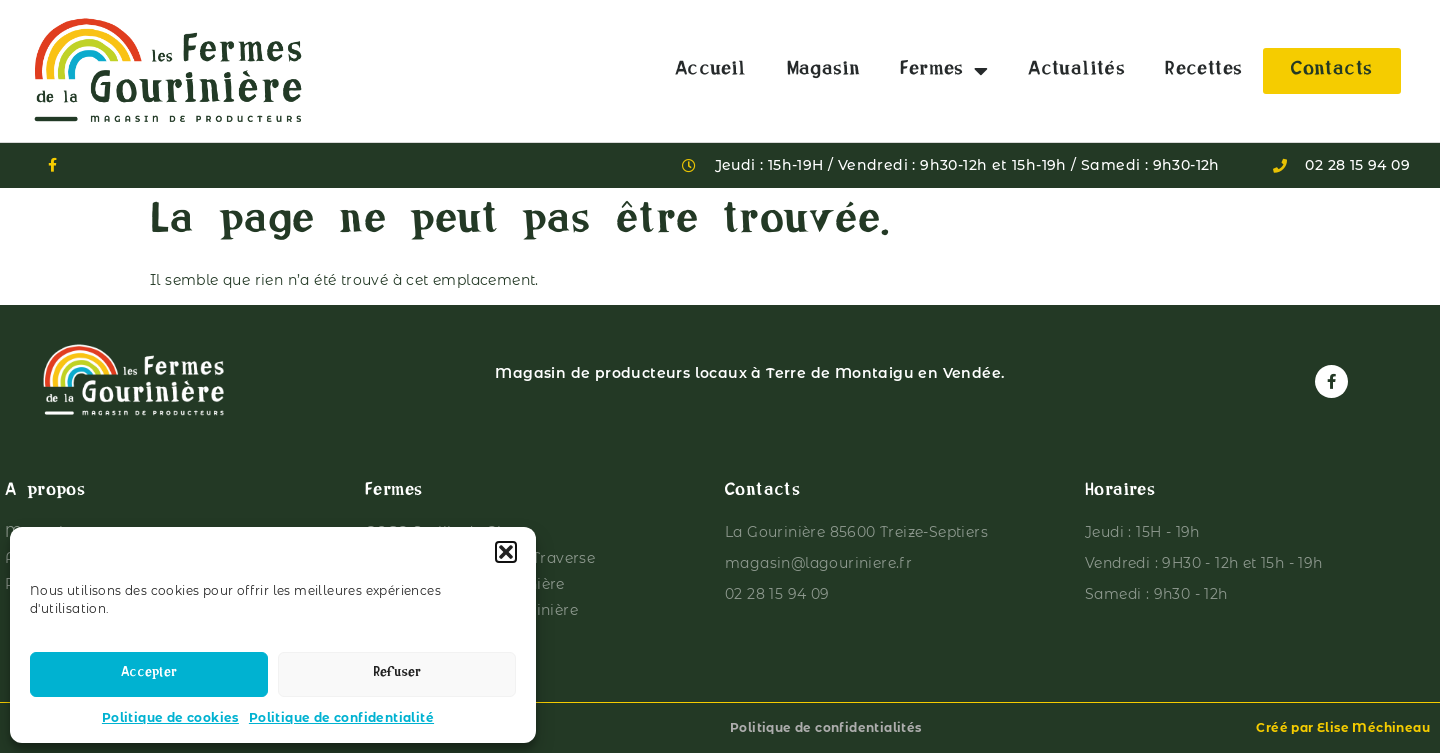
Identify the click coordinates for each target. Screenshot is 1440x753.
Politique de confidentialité (341, 717)
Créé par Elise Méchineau (1343, 727)
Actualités (1076, 71)
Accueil (711, 71)
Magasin (824, 71)
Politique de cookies (170, 717)
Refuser (397, 674)
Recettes (1203, 71)
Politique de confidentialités (826, 727)
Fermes (944, 71)
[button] (506, 552)
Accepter (149, 674)
